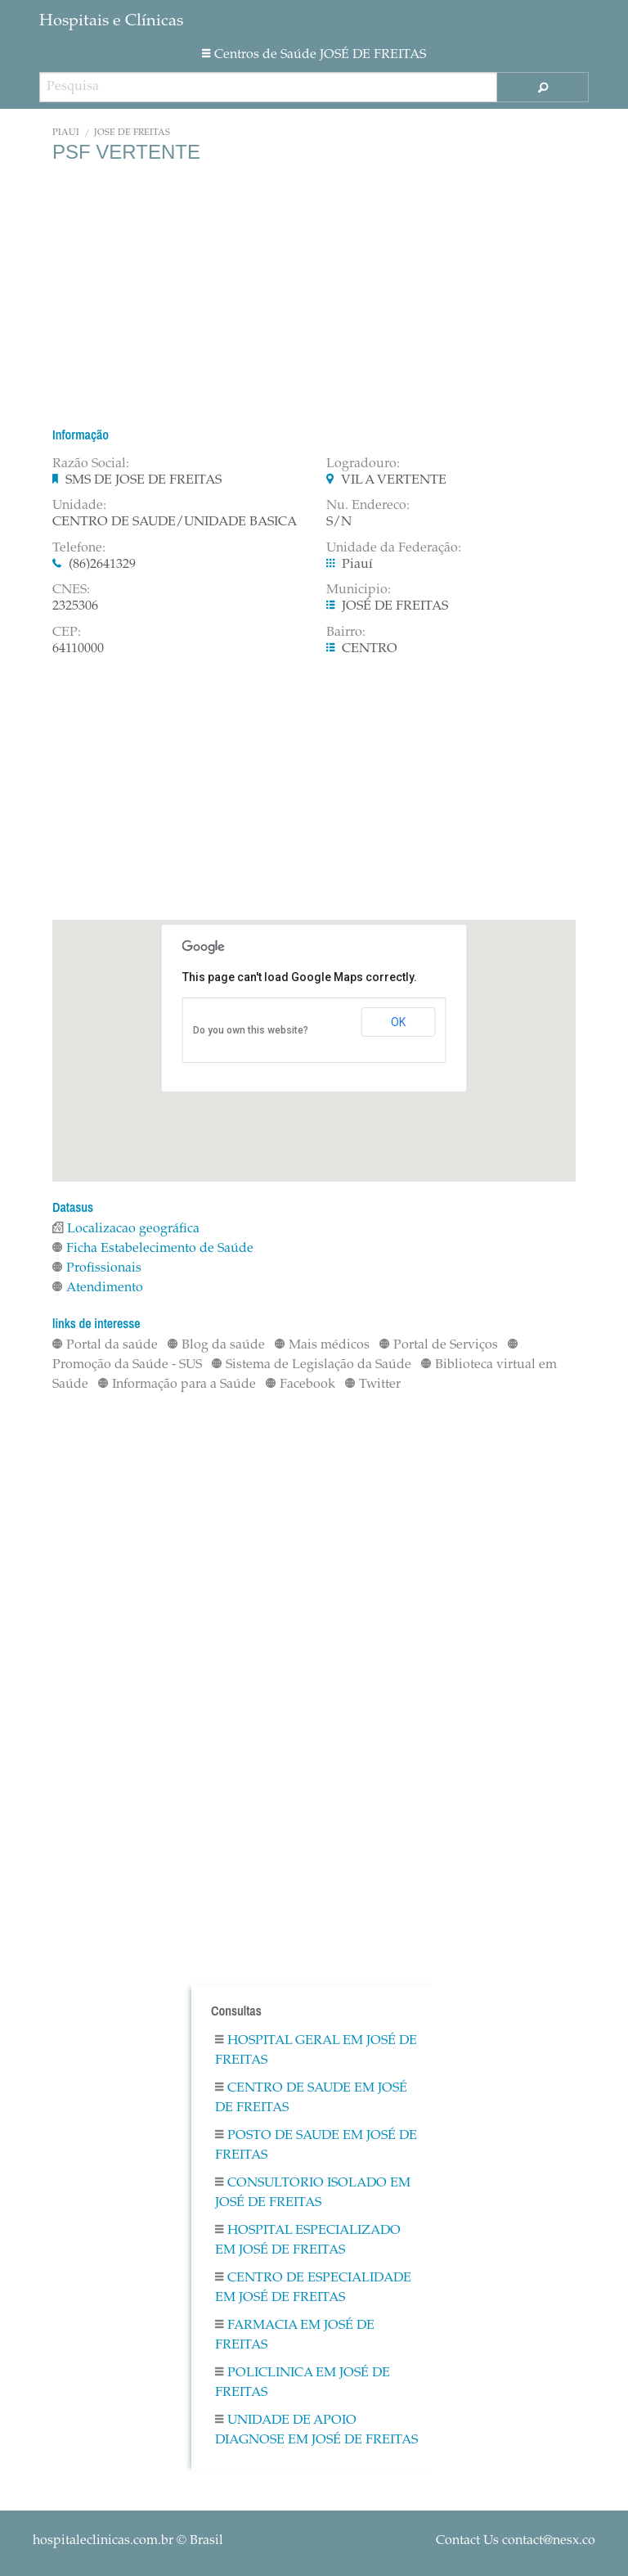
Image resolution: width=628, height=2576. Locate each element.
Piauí (65, 132)
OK (398, 1022)
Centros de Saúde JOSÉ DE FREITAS (314, 54)
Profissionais (96, 1268)
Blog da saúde (216, 1345)
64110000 (78, 648)
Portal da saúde (105, 1345)
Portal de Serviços (438, 1345)
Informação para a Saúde (177, 1384)
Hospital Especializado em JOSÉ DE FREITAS (308, 2240)
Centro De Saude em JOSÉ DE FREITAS (311, 2098)
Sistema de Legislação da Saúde (311, 1364)
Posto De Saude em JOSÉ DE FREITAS (316, 2145)
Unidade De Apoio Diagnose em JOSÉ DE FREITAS (316, 2430)
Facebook (300, 1384)
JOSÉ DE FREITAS (132, 132)
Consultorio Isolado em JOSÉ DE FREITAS (312, 2193)
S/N (339, 522)
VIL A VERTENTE (393, 480)
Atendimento (97, 1288)
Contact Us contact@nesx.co (515, 2540)
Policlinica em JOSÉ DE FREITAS (302, 2383)
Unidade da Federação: (393, 548)
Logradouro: (363, 464)
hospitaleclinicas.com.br (103, 2540)
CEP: (66, 632)
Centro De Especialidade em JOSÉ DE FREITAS (313, 2288)
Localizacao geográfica (126, 1229)
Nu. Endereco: (368, 505)
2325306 (75, 606)
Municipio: (358, 590)
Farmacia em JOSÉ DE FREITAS (295, 2335)
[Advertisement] (314, 294)
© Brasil (128, 2540)
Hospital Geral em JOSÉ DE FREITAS (316, 2050)
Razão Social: (90, 464)
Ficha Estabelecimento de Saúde (152, 1248)
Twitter (373, 1384)
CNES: (71, 590)
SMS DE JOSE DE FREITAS (143, 480)
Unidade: (79, 505)
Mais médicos (322, 1345)
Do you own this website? (250, 1030)
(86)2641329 (102, 564)
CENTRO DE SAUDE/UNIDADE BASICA (174, 522)
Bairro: (346, 632)
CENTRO (369, 648)
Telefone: (78, 548)
